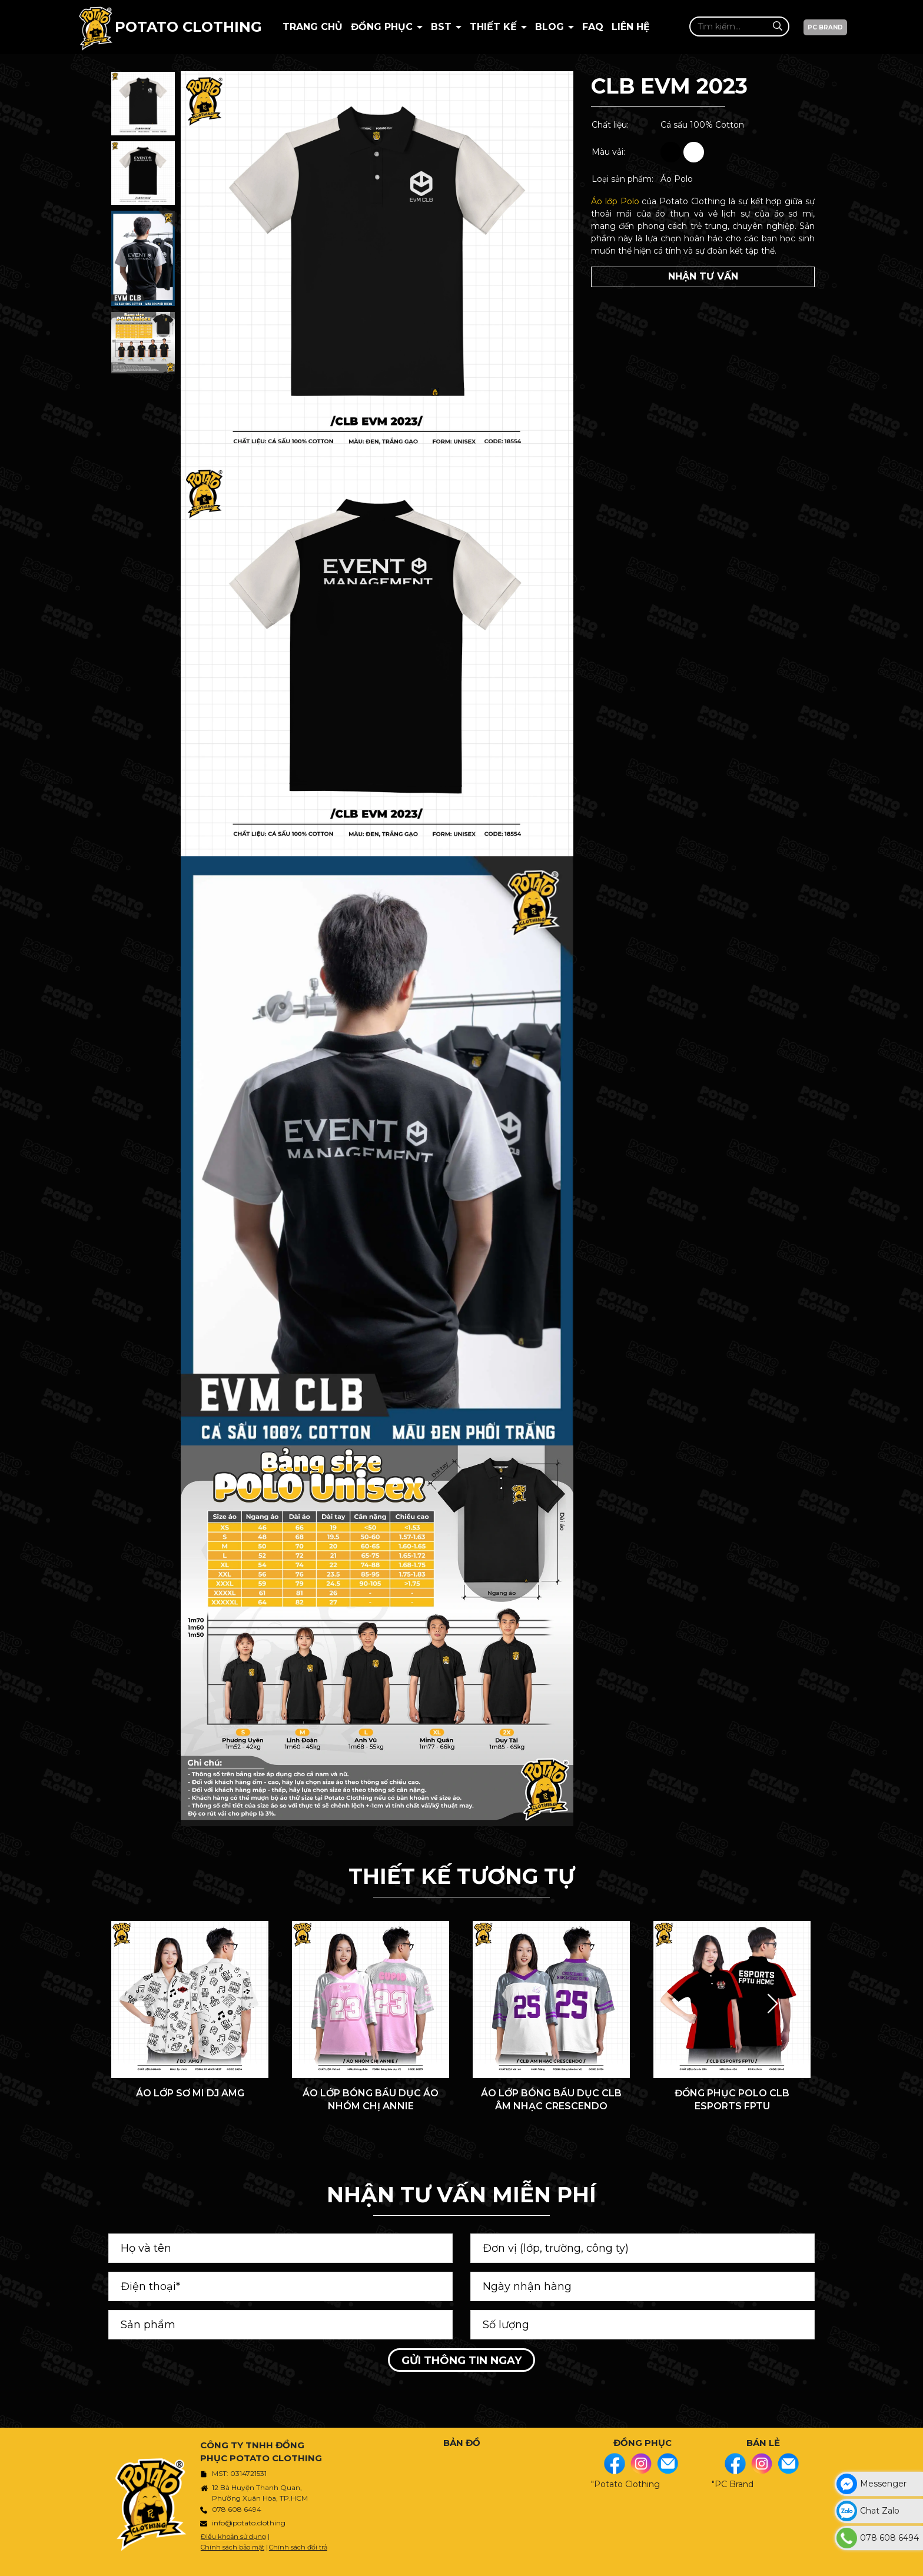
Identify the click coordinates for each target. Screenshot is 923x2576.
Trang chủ (313, 26)
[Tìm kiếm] (777, 26)
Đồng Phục (383, 26)
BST (442, 26)
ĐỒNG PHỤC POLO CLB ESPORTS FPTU (732, 2100)
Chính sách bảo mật (232, 2547)
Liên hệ (631, 26)
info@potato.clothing (248, 2522)
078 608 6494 (236, 2509)
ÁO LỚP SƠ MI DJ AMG (190, 2093)
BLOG (551, 26)
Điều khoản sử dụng (233, 2536)
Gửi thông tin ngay (461, 2360)
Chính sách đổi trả (298, 2547)
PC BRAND (825, 27)
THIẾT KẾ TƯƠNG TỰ (461, 1876)
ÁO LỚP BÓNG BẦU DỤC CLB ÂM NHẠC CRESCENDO (551, 2100)
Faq (592, 26)
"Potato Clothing (625, 2484)
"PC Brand (732, 2484)
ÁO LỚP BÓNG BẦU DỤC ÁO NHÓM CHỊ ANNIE (371, 2100)
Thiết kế (495, 26)
